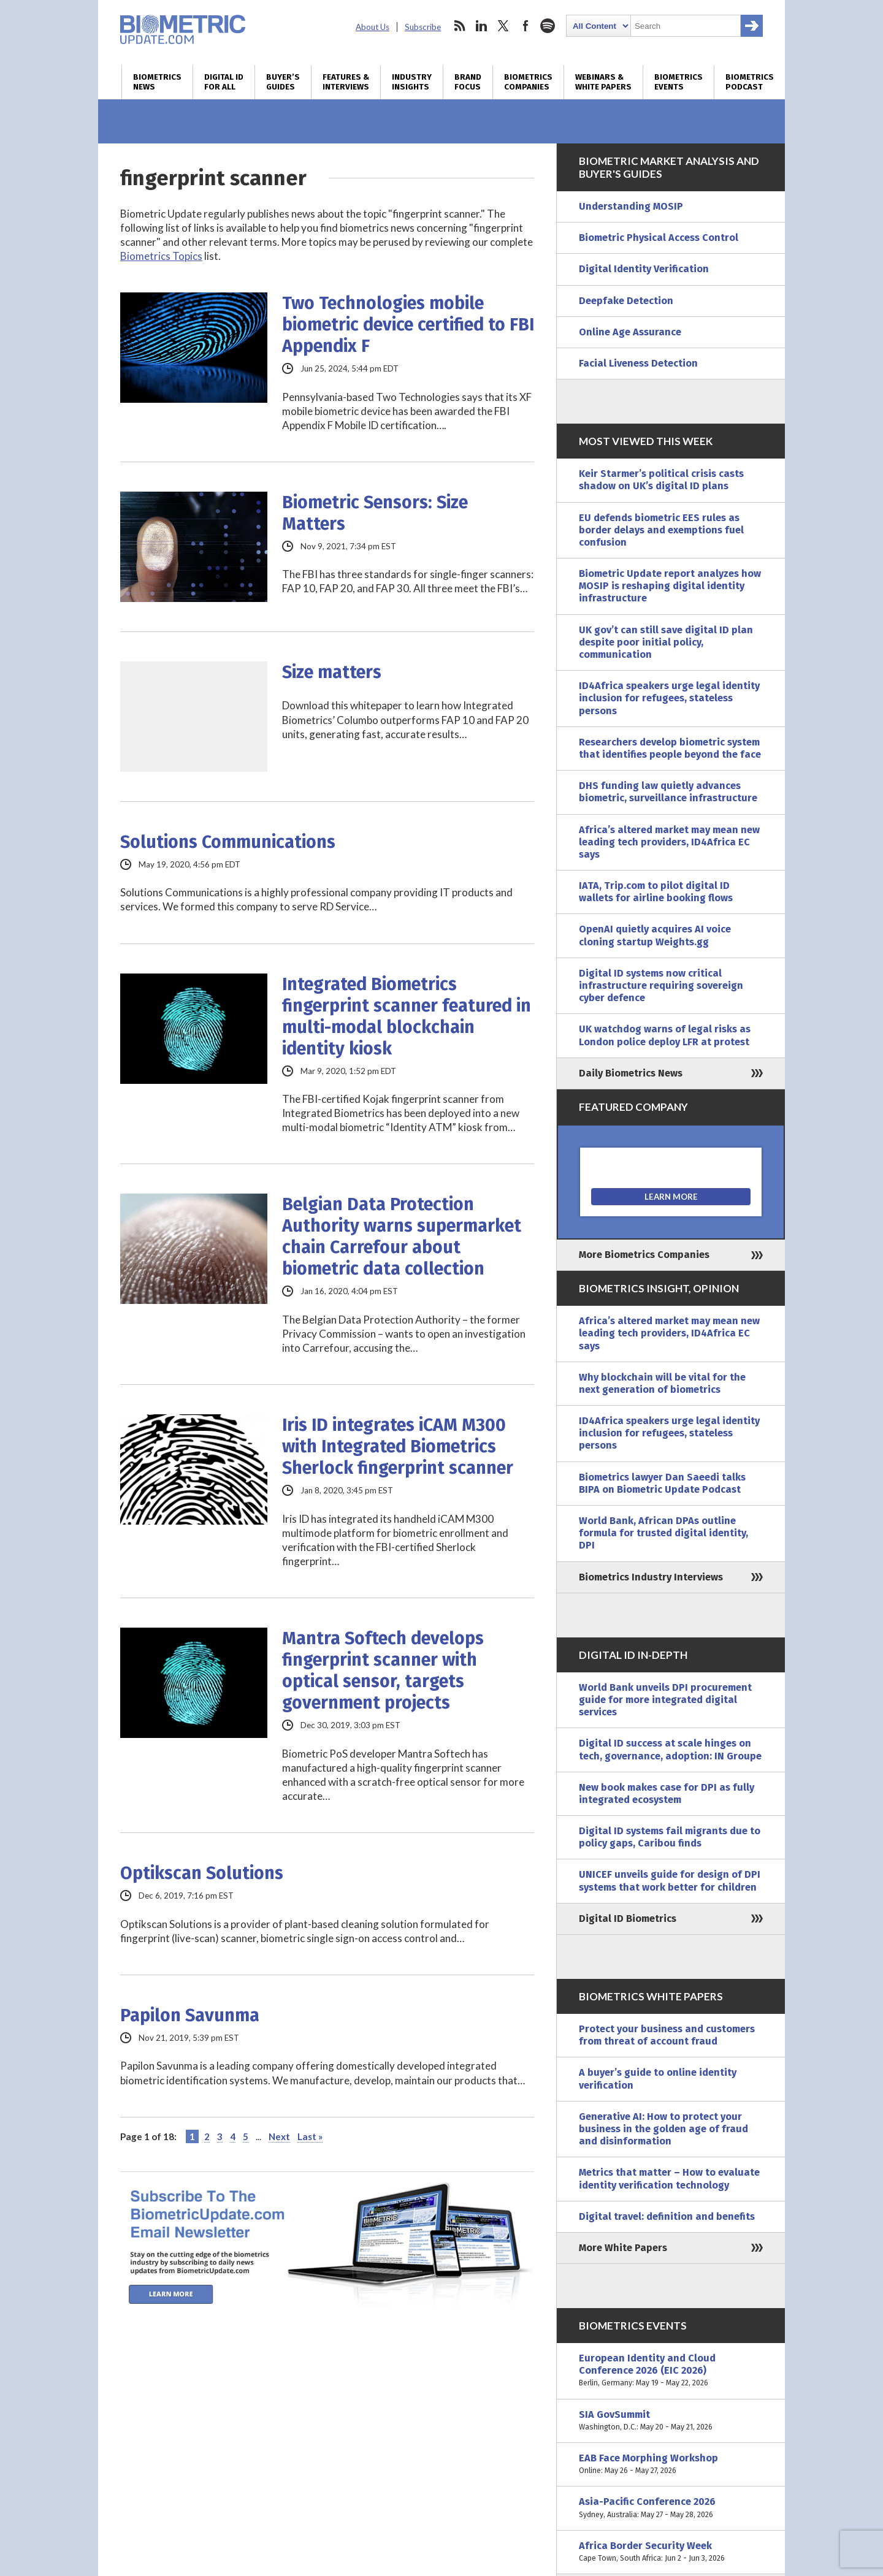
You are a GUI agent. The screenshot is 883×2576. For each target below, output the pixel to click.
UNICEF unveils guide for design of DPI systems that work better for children (669, 1880)
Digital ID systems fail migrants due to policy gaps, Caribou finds (669, 1837)
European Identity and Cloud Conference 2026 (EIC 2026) (671, 2371)
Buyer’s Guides (283, 82)
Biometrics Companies (528, 82)
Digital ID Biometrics (627, 1918)
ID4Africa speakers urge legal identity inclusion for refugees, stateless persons (669, 698)
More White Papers (623, 2248)
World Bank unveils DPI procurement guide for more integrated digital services (665, 1700)
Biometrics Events (678, 82)
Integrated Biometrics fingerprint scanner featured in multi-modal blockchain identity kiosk (406, 1016)
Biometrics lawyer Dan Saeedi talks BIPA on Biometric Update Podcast (662, 1483)
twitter (503, 26)
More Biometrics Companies (644, 1254)
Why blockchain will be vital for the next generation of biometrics (662, 1383)
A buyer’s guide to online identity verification (657, 2078)
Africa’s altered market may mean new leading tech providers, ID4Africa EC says (669, 842)
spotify (548, 26)
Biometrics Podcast (749, 82)
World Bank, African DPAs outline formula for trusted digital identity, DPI (663, 1533)
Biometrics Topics (161, 256)
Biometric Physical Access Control (658, 237)
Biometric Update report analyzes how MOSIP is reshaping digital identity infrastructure (670, 586)
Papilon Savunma (189, 2015)
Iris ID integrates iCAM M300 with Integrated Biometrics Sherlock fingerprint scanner (397, 1446)
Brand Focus (467, 82)
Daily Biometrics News (630, 1073)
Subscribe (423, 27)
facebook (525, 26)
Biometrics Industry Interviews (651, 1577)
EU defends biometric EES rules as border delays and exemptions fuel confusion (661, 530)
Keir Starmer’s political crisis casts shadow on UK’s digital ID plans (661, 480)
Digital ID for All (223, 82)
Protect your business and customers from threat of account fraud (667, 2035)
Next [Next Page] (279, 2136)
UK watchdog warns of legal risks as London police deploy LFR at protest (665, 1035)
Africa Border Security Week (671, 2552)
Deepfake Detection (626, 301)
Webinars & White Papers (603, 82)
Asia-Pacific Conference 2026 (671, 2508)
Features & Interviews (346, 82)
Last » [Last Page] (310, 2136)
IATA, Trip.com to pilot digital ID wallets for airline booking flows (656, 892)
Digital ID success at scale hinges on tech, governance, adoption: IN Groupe (670, 1749)
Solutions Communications (227, 842)
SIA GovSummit (671, 2421)
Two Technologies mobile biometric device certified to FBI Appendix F (408, 324)
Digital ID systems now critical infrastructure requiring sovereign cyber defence (661, 985)
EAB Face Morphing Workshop (671, 2464)
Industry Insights (412, 82)
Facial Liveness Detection (638, 363)
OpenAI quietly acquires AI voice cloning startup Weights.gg (655, 935)
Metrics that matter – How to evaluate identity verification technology (669, 2178)
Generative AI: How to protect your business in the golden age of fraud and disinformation (663, 2129)
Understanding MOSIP (631, 206)
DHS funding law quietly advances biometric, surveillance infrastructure (668, 792)
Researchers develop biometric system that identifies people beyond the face (670, 748)
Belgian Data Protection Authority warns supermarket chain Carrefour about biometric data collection (401, 1236)
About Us (372, 27)
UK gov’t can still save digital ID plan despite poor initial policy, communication (666, 642)
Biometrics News (157, 82)
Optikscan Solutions (201, 1873)
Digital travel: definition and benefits (667, 2216)
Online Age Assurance (630, 332)
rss (459, 26)
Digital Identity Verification (644, 269)
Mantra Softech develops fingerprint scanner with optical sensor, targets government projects (383, 1670)
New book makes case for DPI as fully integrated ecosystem (666, 1793)
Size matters (331, 672)
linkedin (481, 26)
